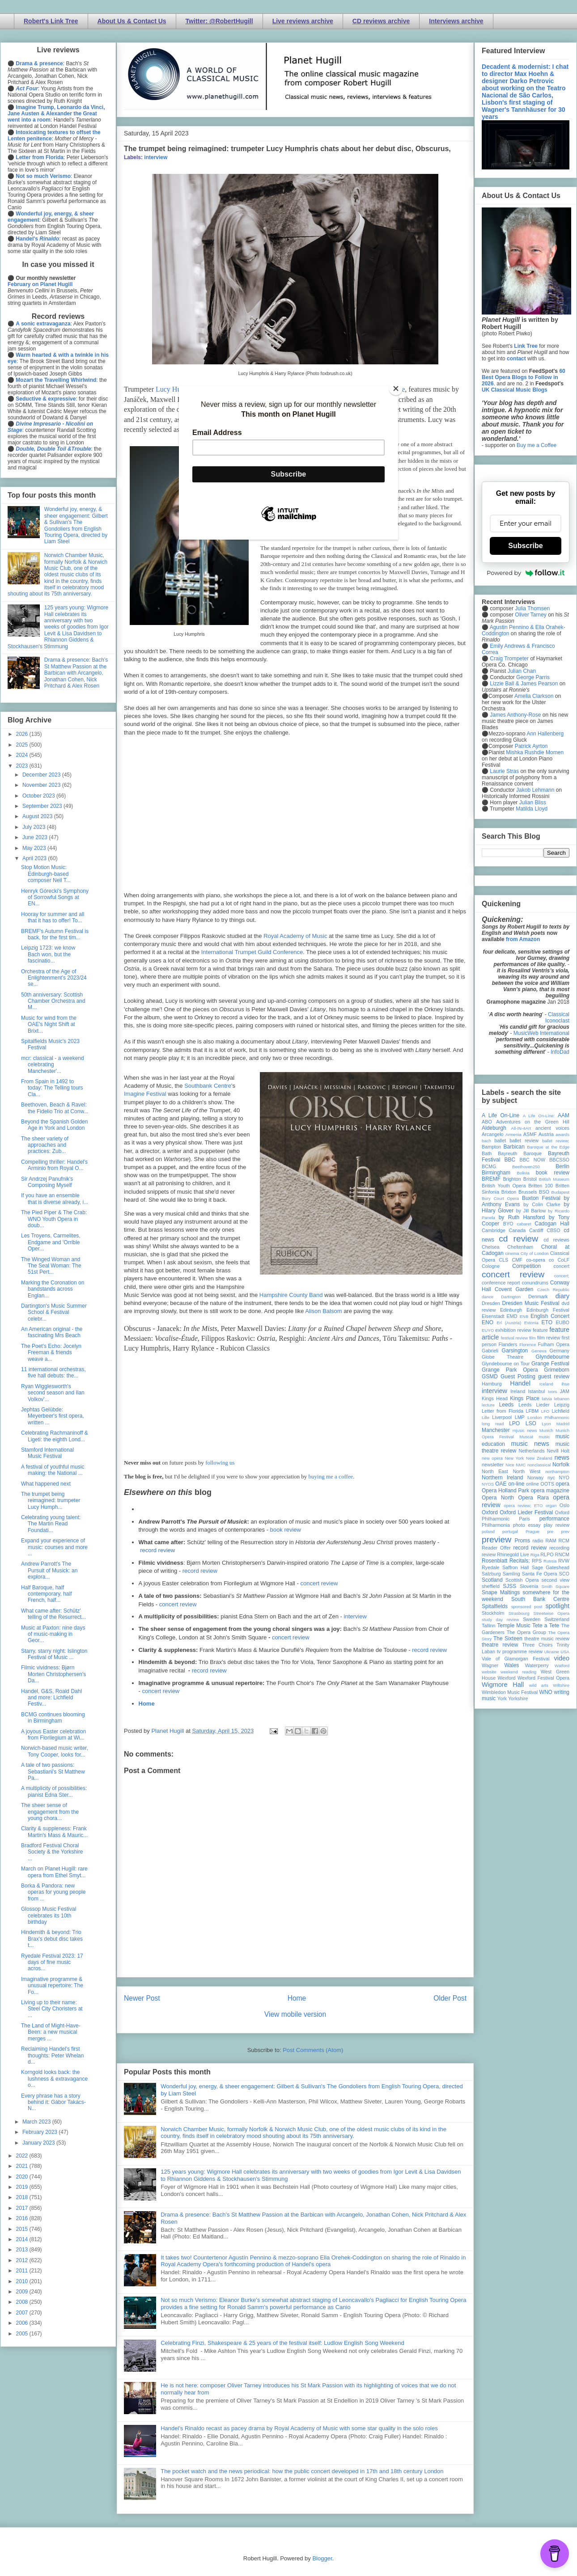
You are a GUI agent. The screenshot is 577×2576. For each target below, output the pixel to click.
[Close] (396, 388)
